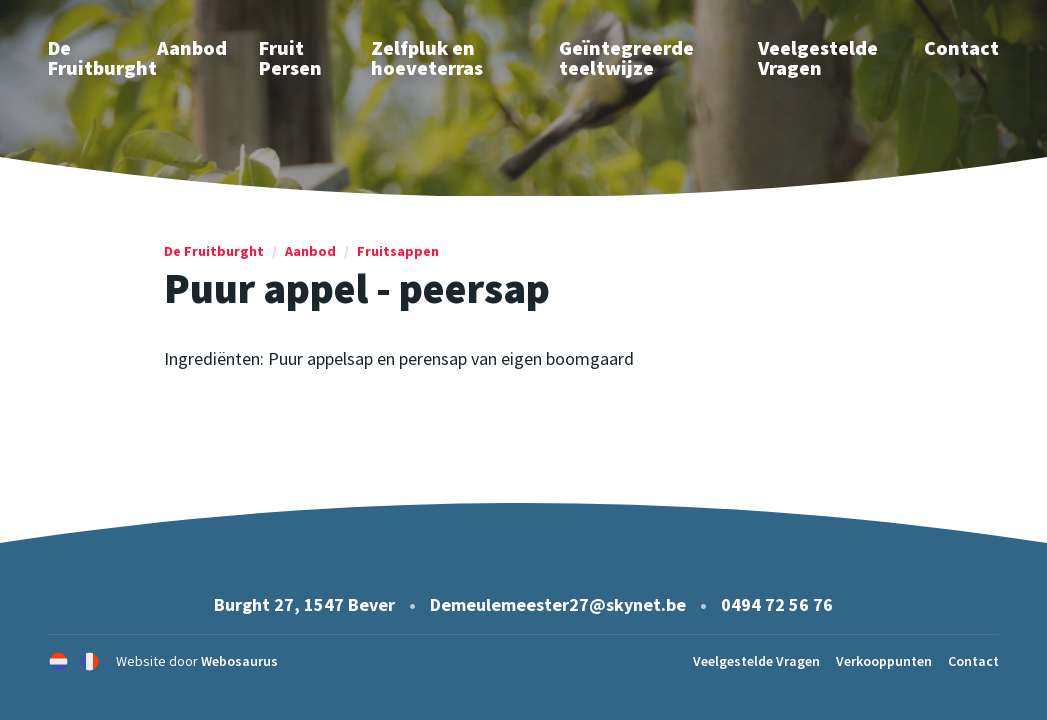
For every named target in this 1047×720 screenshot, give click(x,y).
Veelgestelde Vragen (818, 57)
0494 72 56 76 (777, 604)
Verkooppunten (884, 661)
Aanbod (192, 47)
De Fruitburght (214, 251)
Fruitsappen (398, 251)
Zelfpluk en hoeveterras (427, 57)
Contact (961, 47)
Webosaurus (239, 661)
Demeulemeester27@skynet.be (558, 604)
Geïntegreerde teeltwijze (626, 57)
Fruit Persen (290, 57)
